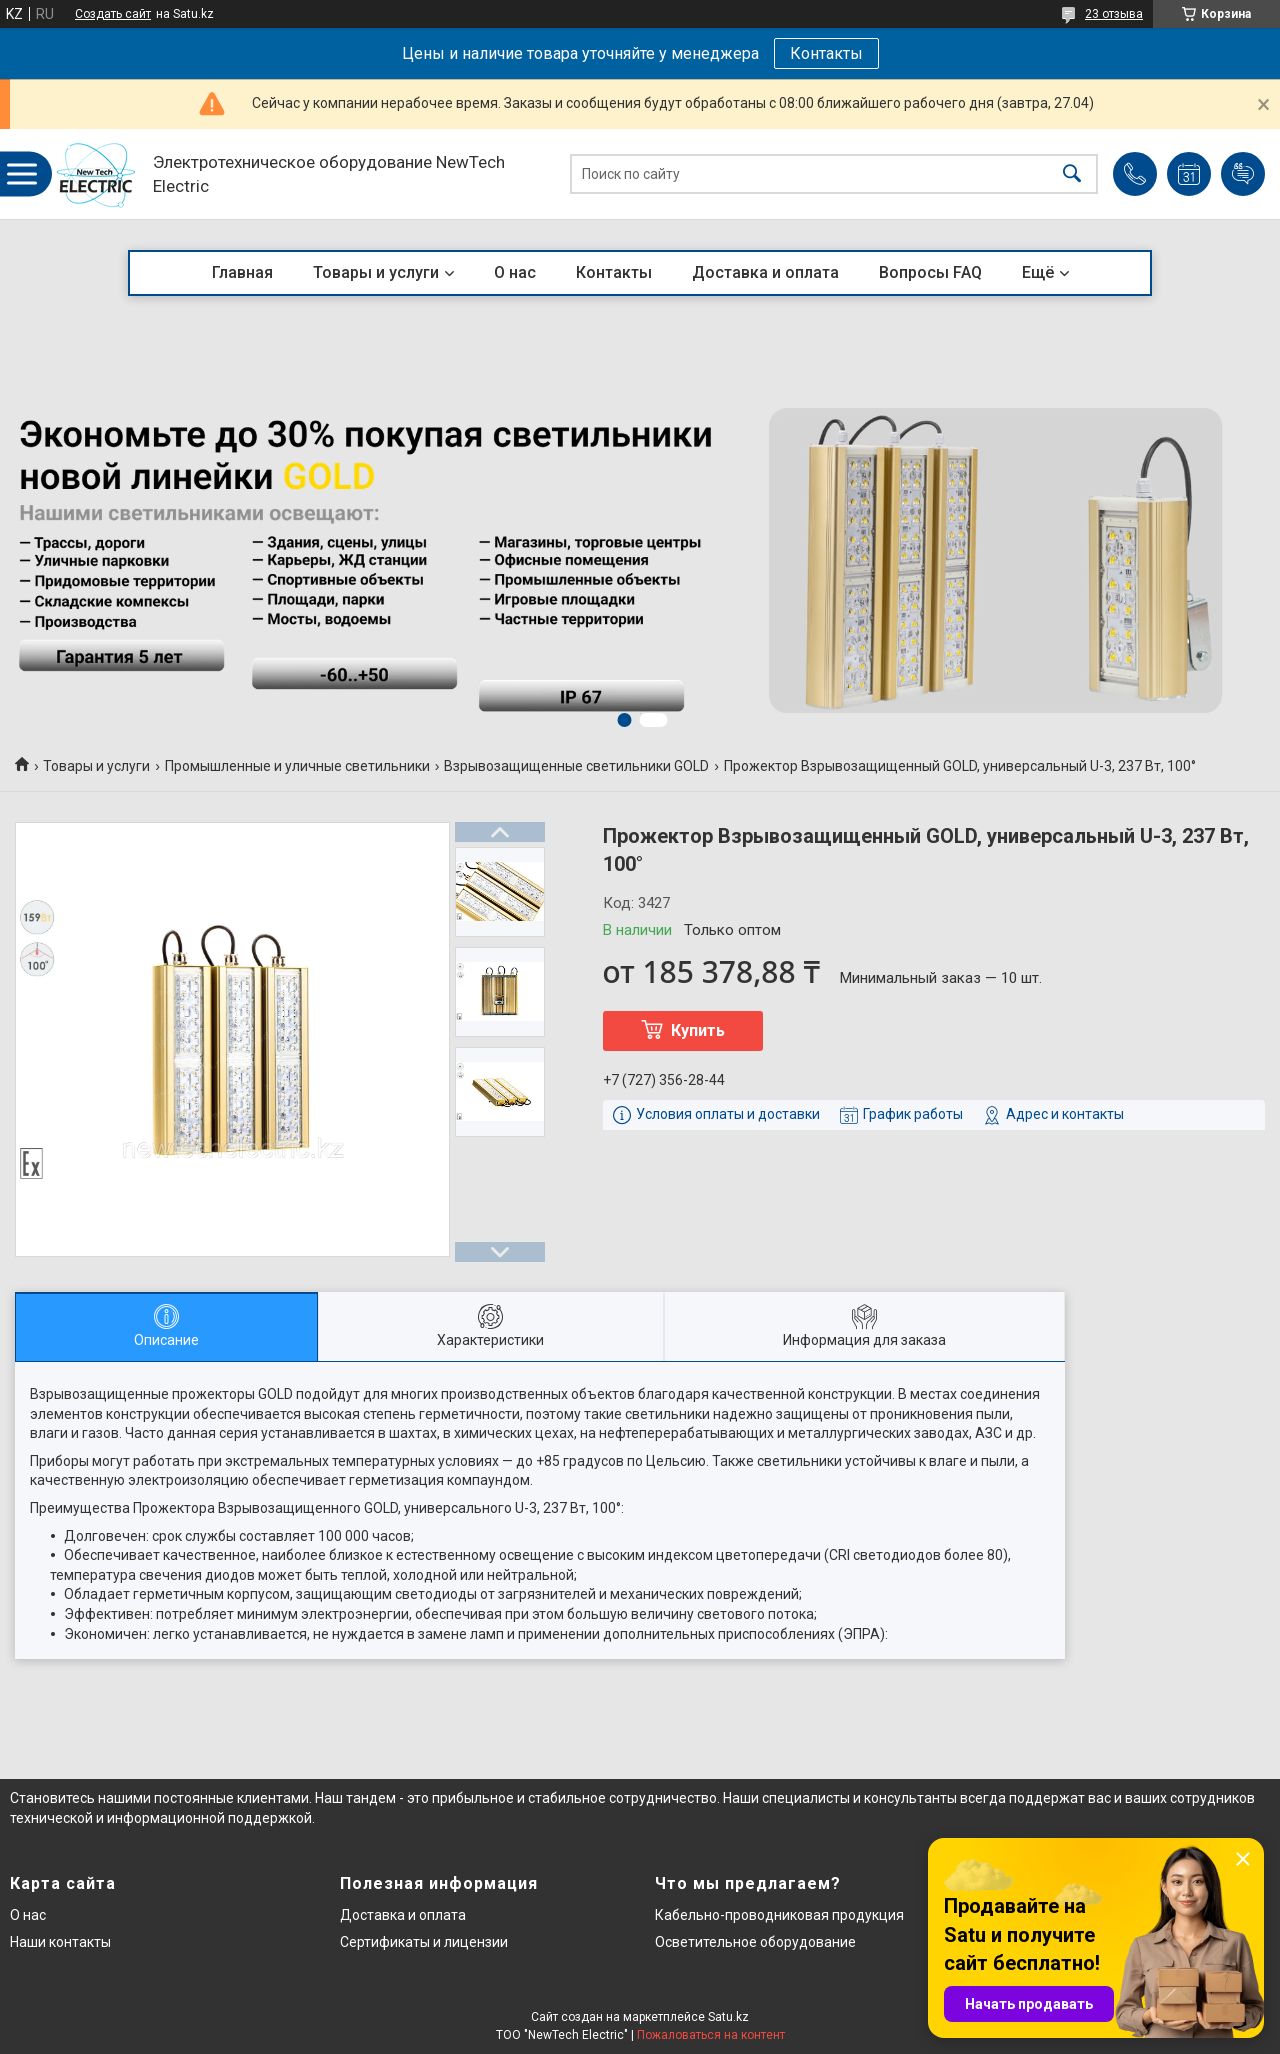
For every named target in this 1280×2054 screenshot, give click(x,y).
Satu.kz (728, 2017)
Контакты (826, 53)
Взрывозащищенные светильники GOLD (576, 766)
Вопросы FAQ (930, 272)
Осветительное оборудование (755, 1942)
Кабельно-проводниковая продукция (779, 1915)
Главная (242, 272)
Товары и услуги (376, 272)
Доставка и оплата (765, 272)
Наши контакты (60, 1942)
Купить (698, 1030)
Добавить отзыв (1243, 174)
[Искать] (1072, 174)
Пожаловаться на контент (711, 2035)
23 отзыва (1114, 14)
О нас (515, 272)
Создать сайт (113, 14)
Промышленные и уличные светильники (297, 766)
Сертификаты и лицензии (424, 1942)
